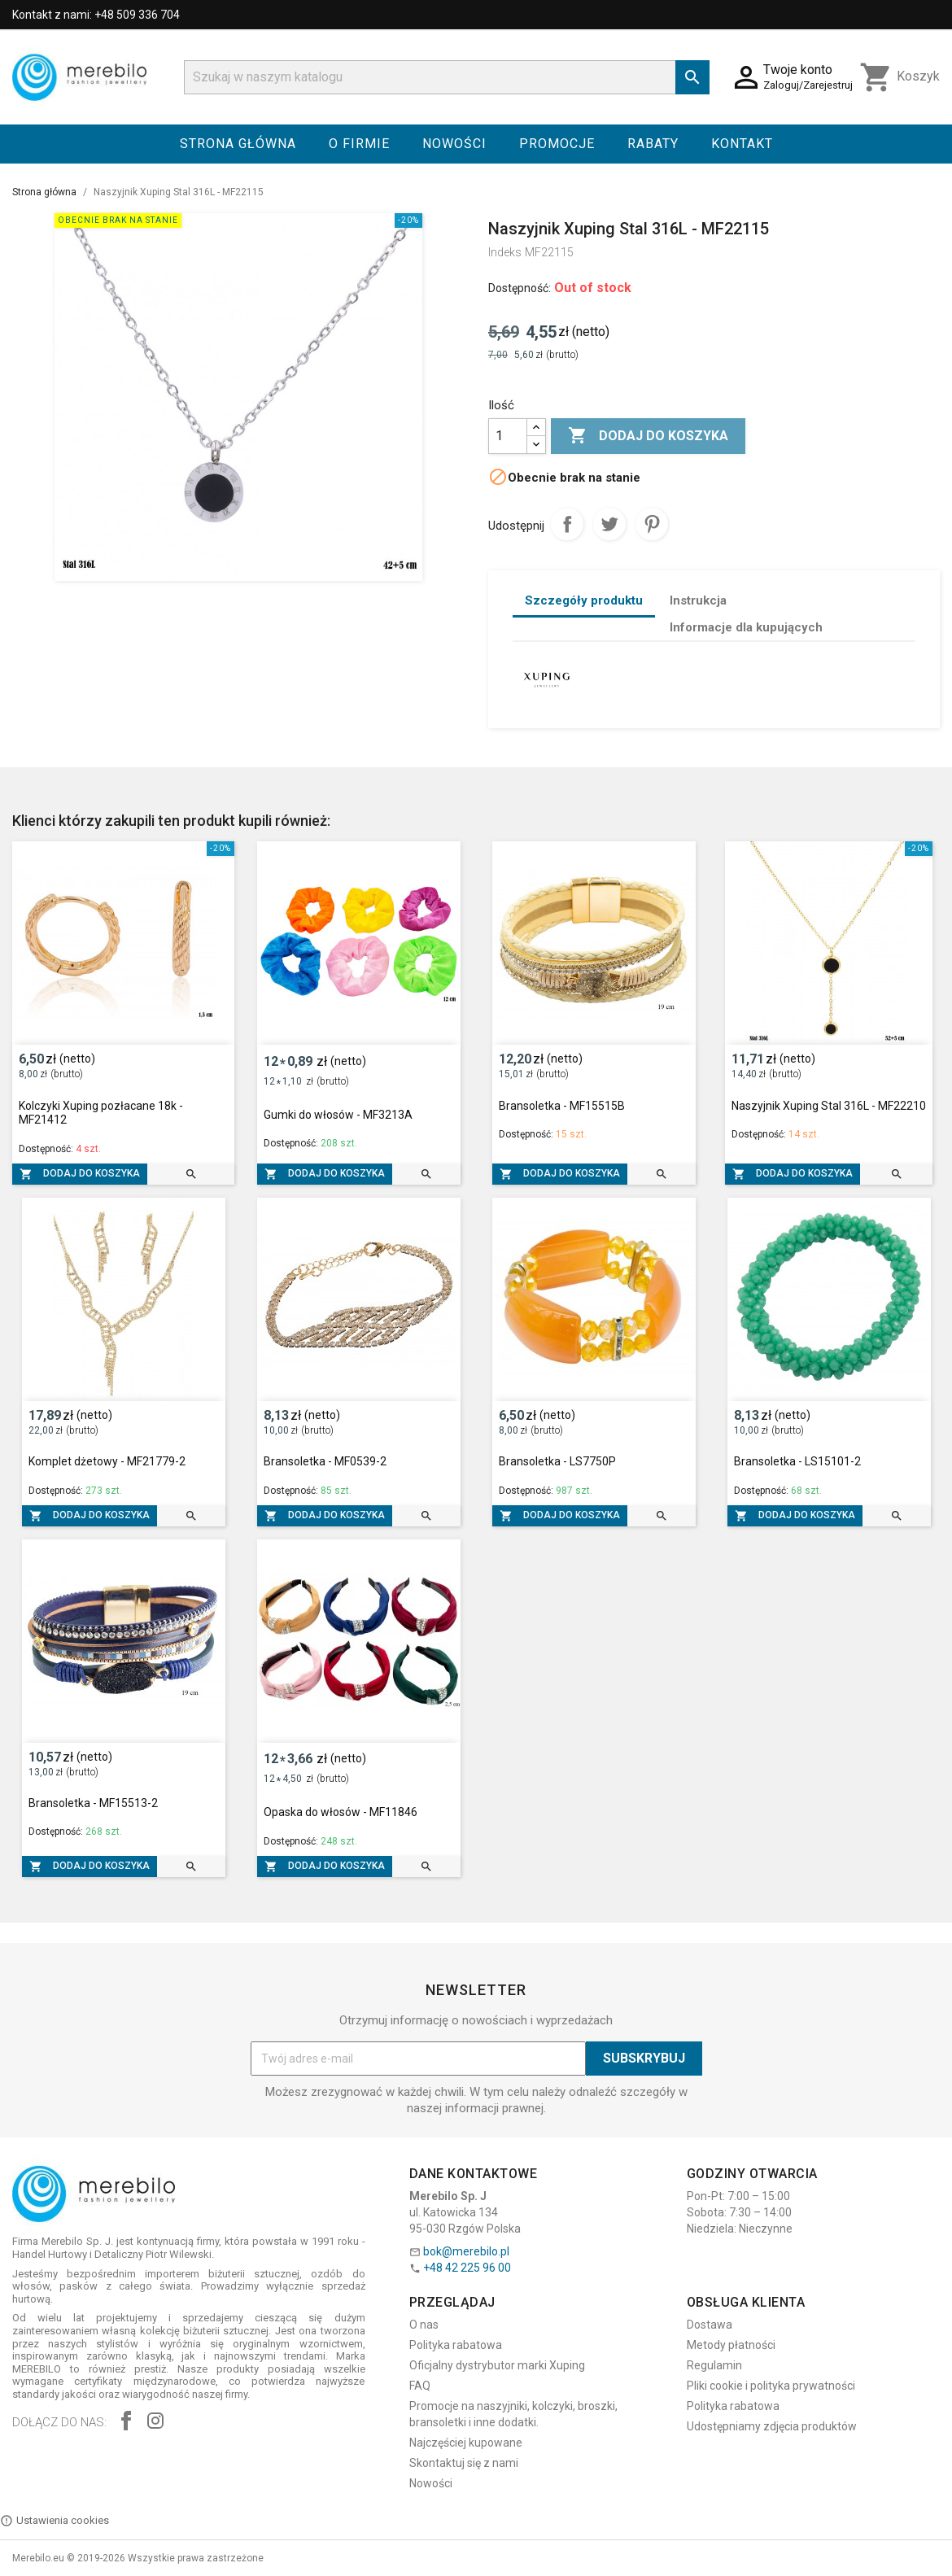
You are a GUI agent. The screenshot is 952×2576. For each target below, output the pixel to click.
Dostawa (709, 2324)
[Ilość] (507, 436)
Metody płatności (731, 2344)
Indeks (505, 252)
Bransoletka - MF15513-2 (93, 1803)
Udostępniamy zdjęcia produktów (772, 2426)
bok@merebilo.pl (466, 2251)
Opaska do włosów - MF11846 (340, 1811)
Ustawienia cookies (54, 2520)
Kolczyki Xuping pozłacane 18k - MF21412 (101, 1113)
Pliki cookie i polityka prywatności (771, 2385)
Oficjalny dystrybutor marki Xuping (497, 2365)
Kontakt (742, 143)
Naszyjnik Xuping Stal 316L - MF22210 (828, 1105)
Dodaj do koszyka (648, 436)
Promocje (557, 143)
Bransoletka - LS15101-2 (797, 1461)
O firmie (359, 143)
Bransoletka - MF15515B (562, 1105)
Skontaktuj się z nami (463, 2462)
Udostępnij (567, 524)
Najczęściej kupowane (465, 2442)
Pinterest (651, 524)
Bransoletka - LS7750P (557, 1461)
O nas (424, 2324)
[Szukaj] (447, 77)
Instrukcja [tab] (698, 600)
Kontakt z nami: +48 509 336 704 (96, 14)
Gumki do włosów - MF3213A (338, 1114)
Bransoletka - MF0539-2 (325, 1461)
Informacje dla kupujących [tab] (746, 627)
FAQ (419, 2385)
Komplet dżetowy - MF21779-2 (107, 1461)
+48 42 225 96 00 (467, 2267)
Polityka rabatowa (455, 2344)
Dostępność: (519, 288)
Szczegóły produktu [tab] (584, 600)
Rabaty (653, 143)
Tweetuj (609, 524)
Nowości (454, 143)
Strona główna (238, 143)
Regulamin (714, 2365)
